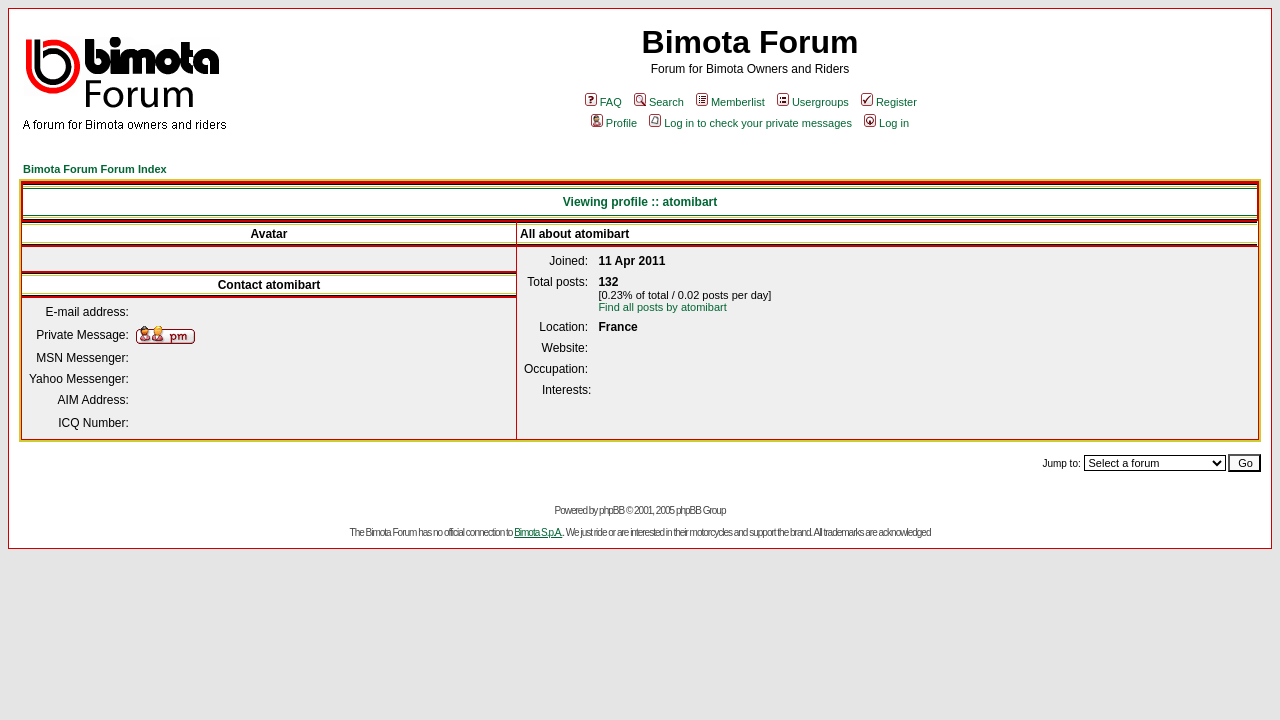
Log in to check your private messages (750, 123)
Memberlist (730, 102)
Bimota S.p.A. (538, 532)
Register (889, 102)
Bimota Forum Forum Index (95, 169)
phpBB (611, 510)
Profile (614, 123)
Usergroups (813, 102)
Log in (886, 123)
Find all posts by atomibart (662, 307)
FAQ (603, 102)
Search (659, 102)
